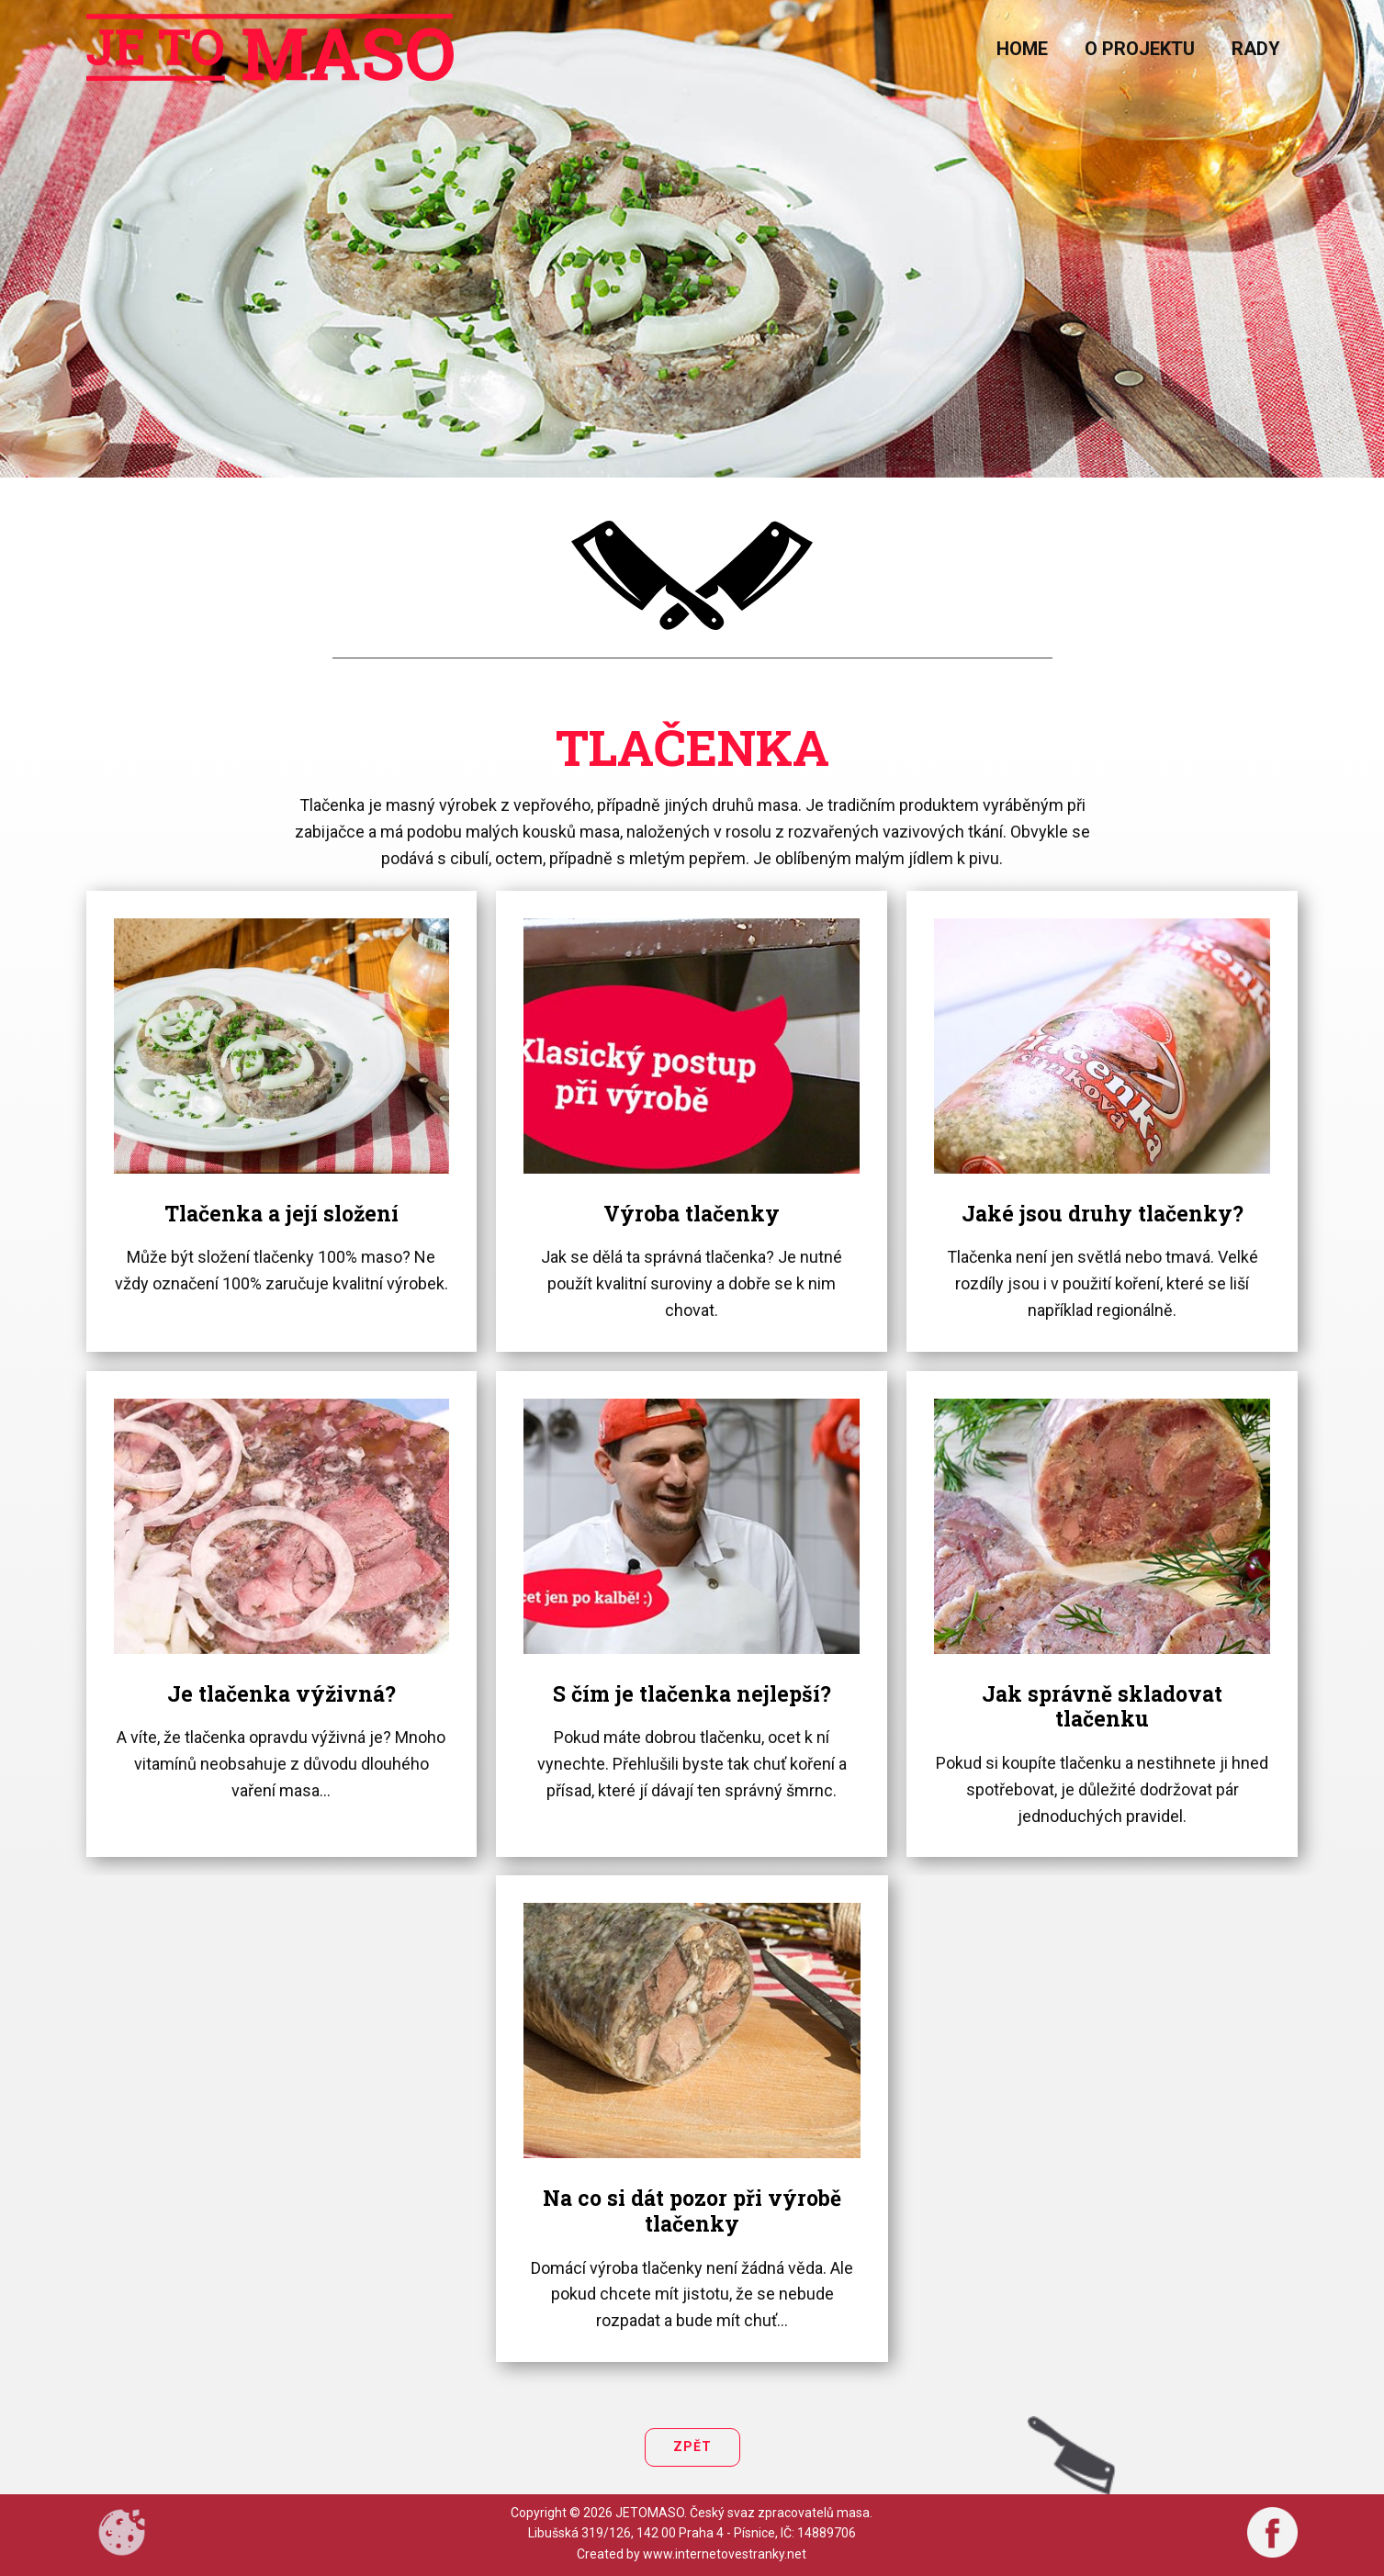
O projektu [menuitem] (1140, 49)
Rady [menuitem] (1256, 49)
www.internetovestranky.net (724, 2554)
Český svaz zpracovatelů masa (780, 2512)
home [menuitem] (1022, 49)
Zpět (692, 2446)
